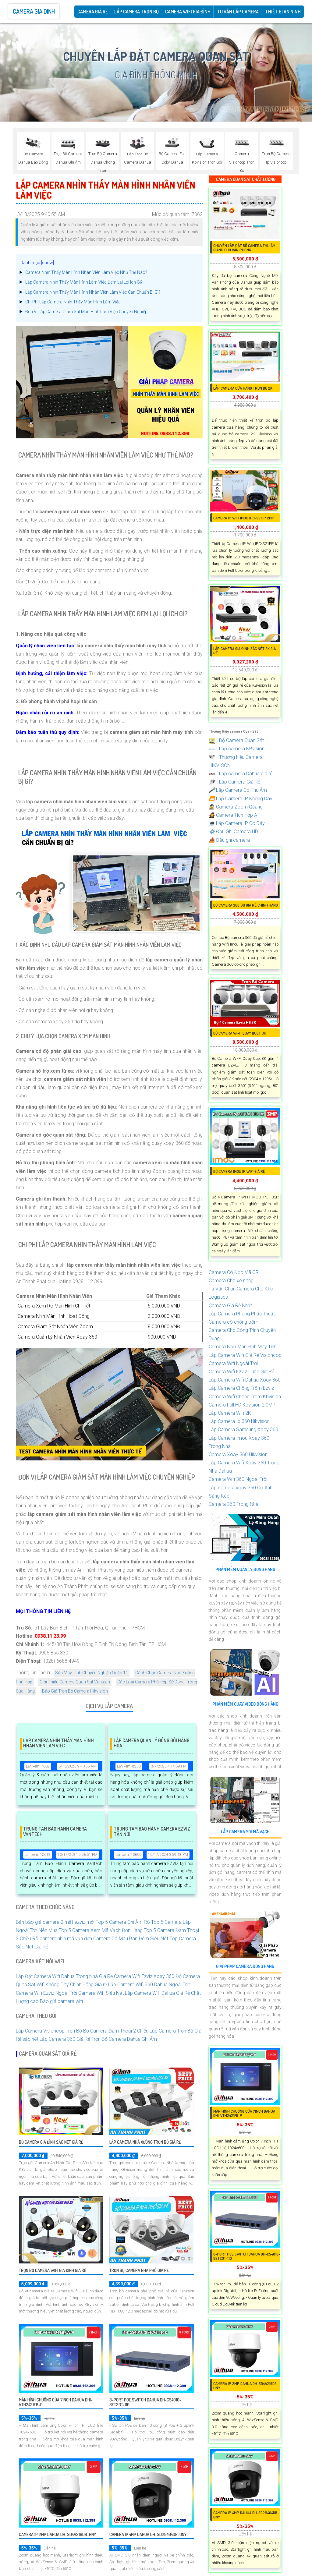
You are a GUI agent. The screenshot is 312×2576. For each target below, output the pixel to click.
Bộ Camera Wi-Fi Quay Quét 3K (239, 1033)
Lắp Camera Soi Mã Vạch (245, 1832)
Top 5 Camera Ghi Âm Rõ (123, 1922)
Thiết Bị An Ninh (283, 12)
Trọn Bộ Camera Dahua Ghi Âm (124, 2039)
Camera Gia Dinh (34, 11)
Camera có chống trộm (233, 1322)
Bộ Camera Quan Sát (236, 740)
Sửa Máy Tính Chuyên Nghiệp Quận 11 (91, 1672)
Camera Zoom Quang (236, 807)
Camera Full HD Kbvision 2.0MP (242, 1405)
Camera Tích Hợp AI (234, 815)
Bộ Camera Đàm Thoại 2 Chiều (115, 2031)
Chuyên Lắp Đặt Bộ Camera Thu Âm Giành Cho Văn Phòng (244, 247)
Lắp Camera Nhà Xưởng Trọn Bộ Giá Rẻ (145, 2142)
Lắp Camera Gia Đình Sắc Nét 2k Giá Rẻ (244, 650)
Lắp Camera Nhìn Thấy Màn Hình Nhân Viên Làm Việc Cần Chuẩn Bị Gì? (92, 292)
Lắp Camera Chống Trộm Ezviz (241, 1388)
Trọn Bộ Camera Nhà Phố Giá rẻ (139, 2270)
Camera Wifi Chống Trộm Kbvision (245, 1396)
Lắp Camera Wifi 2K (230, 1413)
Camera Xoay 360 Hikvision (238, 1454)
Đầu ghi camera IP (232, 840)
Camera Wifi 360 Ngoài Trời (238, 1479)
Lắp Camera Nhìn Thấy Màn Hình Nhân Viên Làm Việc (58, 1743)
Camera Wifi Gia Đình (188, 12)
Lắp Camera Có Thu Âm (238, 790)
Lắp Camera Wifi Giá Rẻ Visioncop (245, 1355)
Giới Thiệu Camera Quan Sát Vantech (75, 1681)
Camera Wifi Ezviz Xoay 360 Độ (148, 1976)
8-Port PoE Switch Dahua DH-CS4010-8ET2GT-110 (145, 2402)
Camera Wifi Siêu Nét (101, 1993)
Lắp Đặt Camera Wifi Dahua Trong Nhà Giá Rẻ (64, 1976)
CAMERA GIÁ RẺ (92, 12)
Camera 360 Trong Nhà (233, 1504)
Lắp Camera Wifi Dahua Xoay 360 (245, 1380)
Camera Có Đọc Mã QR (234, 1272)
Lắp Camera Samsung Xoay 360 (243, 1429)
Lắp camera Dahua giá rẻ (240, 774)
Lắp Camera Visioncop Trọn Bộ (49, 2031)
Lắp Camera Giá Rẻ (234, 782)
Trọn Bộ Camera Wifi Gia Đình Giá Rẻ (52, 2270)
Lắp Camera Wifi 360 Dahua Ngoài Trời (149, 1984)
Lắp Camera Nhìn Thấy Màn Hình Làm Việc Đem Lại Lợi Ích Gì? (84, 282)
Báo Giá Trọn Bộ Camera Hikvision (75, 1691)
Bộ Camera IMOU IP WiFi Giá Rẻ (239, 1171)
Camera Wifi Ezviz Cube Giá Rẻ (241, 1372)
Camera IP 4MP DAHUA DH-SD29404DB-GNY (147, 2534)
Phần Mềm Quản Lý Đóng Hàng (245, 1569)
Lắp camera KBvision (236, 749)
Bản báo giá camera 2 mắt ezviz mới (55, 1922)
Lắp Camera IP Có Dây (237, 823)
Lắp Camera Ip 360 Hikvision (239, 1421)
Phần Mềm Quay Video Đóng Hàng (245, 1704)
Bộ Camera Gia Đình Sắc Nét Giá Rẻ (51, 2142)
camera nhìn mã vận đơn (66, 1938)
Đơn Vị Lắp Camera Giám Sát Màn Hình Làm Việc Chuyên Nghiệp (86, 311)
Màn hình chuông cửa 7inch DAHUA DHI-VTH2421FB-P (56, 2402)
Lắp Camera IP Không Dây (240, 798)
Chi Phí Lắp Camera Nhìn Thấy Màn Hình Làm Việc (73, 301)
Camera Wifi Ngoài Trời (233, 1363)
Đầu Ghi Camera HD (233, 831)
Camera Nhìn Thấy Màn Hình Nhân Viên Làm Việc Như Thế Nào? (86, 272)
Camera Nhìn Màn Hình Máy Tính (243, 1347)
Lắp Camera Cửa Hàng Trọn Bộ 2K (242, 388)
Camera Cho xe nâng (231, 1280)
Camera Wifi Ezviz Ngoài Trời (46, 1993)
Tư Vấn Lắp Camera (238, 12)
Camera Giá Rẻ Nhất (230, 1305)
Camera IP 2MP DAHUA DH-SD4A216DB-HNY (57, 2534)
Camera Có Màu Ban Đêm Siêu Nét (130, 1938)
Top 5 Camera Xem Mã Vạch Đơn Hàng (101, 1930)
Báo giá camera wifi (61, 2001)
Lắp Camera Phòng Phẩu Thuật (242, 1314)
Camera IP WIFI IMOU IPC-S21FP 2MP (243, 517)
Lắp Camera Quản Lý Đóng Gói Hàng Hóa (152, 1743)
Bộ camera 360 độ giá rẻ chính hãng (245, 905)
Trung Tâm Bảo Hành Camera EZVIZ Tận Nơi (152, 1831)
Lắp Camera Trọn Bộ (136, 12)
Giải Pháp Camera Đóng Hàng (245, 1966)
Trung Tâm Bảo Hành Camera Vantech (55, 1831)
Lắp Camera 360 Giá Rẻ (65, 2039)
